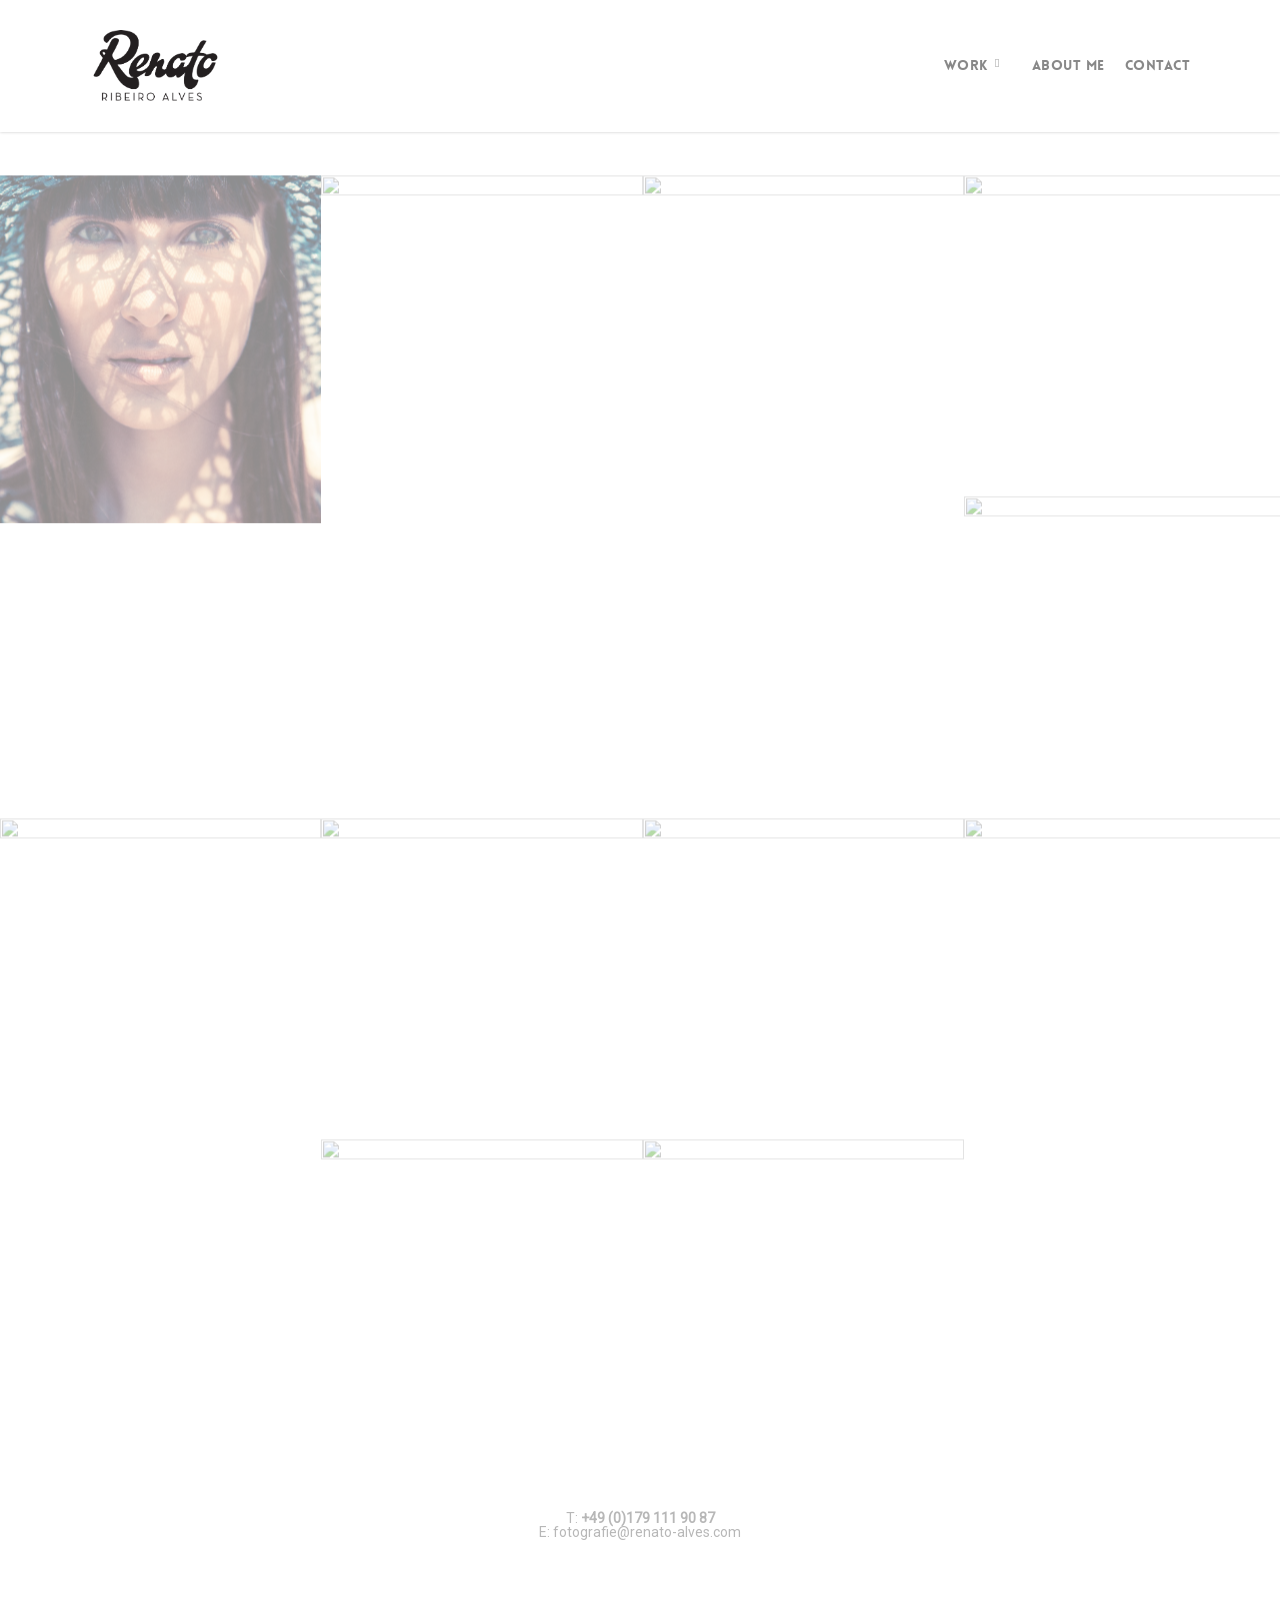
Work (974, 65)
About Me (1068, 65)
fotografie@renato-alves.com (647, 1532)
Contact (1158, 65)
